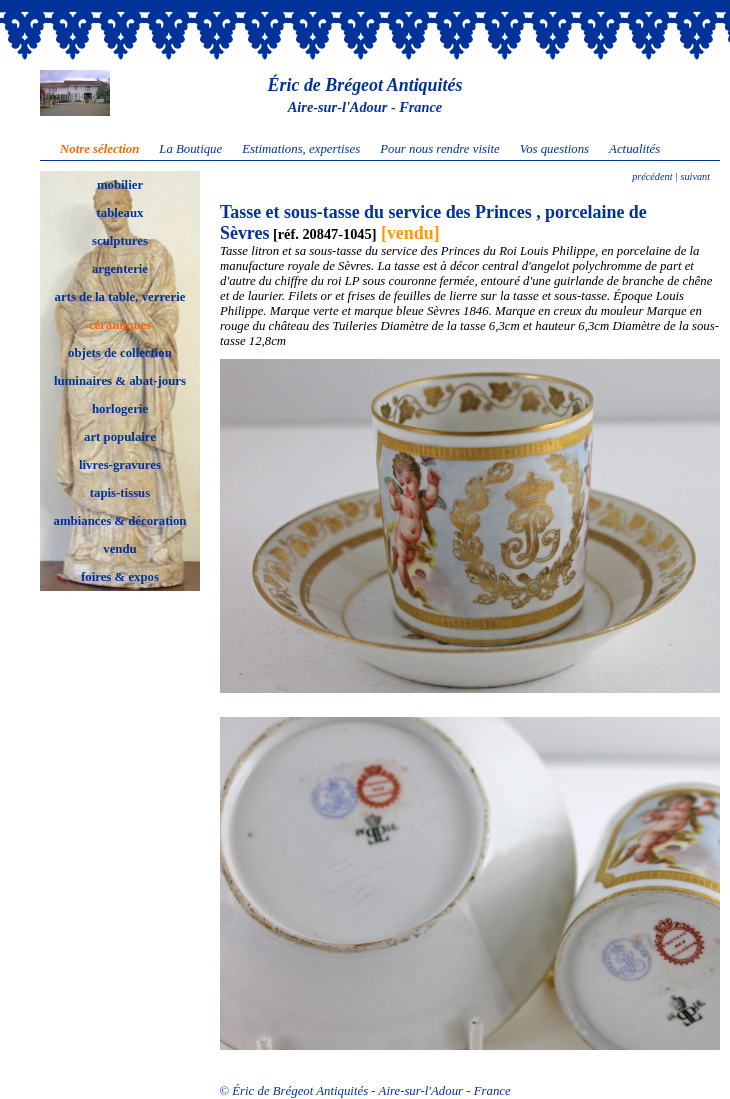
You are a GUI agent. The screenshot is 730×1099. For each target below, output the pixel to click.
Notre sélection (99, 149)
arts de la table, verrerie (120, 297)
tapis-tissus (120, 493)
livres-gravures (120, 465)
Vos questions (554, 149)
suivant (694, 176)
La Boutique (190, 149)
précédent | (655, 176)
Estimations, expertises (301, 149)
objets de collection (120, 353)
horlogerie (120, 409)
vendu (119, 549)
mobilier (120, 185)
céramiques (120, 325)
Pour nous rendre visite (440, 149)
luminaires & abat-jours (120, 381)
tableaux (120, 213)
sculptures (120, 241)
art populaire (120, 437)
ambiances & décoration (120, 521)
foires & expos (120, 577)
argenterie (120, 269)
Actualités (634, 149)
